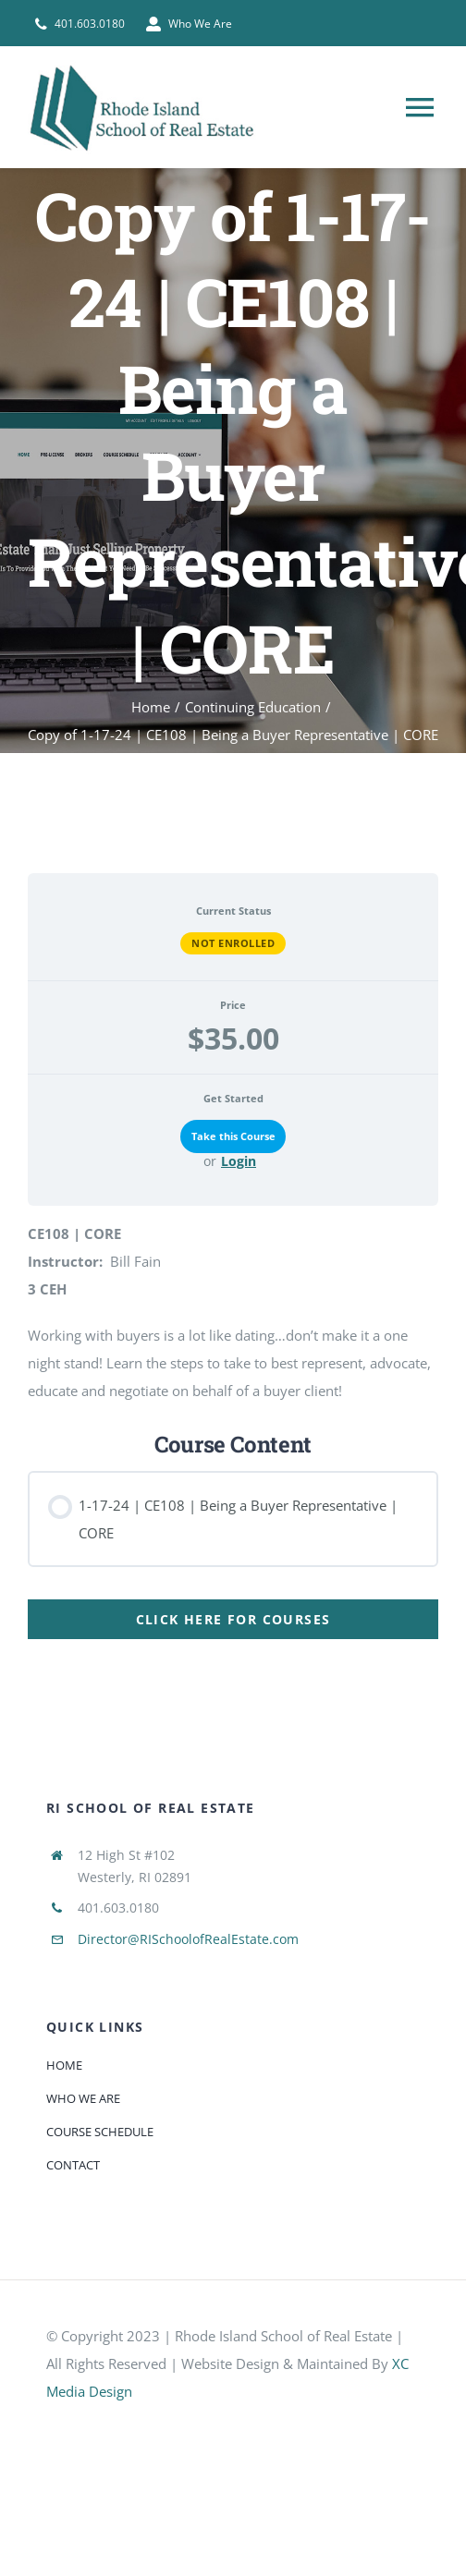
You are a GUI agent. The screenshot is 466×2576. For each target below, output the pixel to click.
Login (238, 1161)
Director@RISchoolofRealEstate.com (188, 1939)
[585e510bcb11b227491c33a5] (185, 2425)
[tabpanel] (233, 1249)
